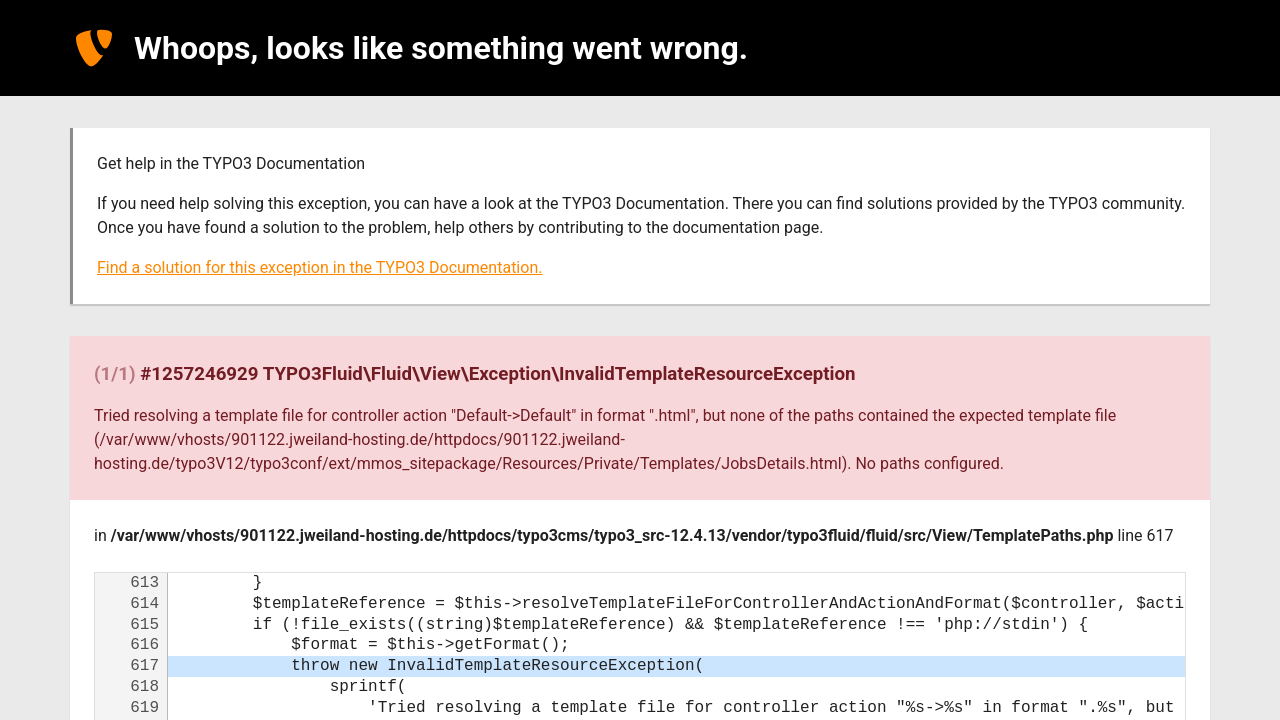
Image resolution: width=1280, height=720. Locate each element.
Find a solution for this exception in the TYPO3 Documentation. (319, 267)
